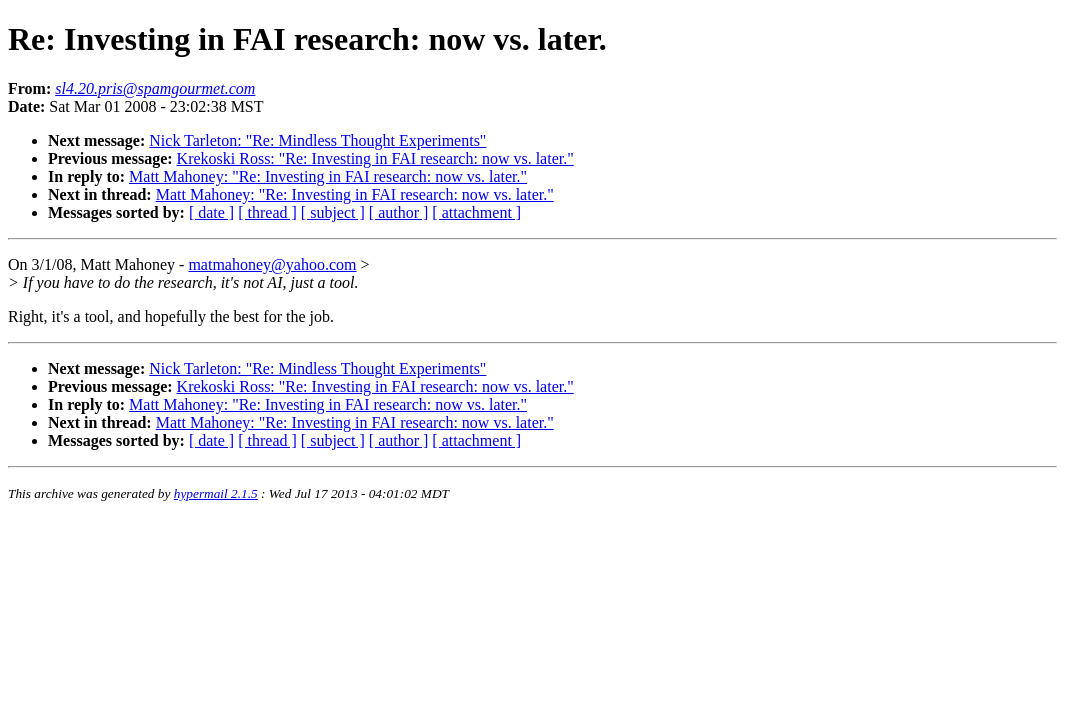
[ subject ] (333, 212)
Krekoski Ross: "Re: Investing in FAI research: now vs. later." (375, 158)
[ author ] (399, 212)
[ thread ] (267, 212)
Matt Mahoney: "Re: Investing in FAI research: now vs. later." (328, 176)
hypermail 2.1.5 (216, 493)
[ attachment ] (476, 212)
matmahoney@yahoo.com (272, 264)
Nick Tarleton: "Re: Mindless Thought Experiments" (317, 140)
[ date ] (211, 212)
